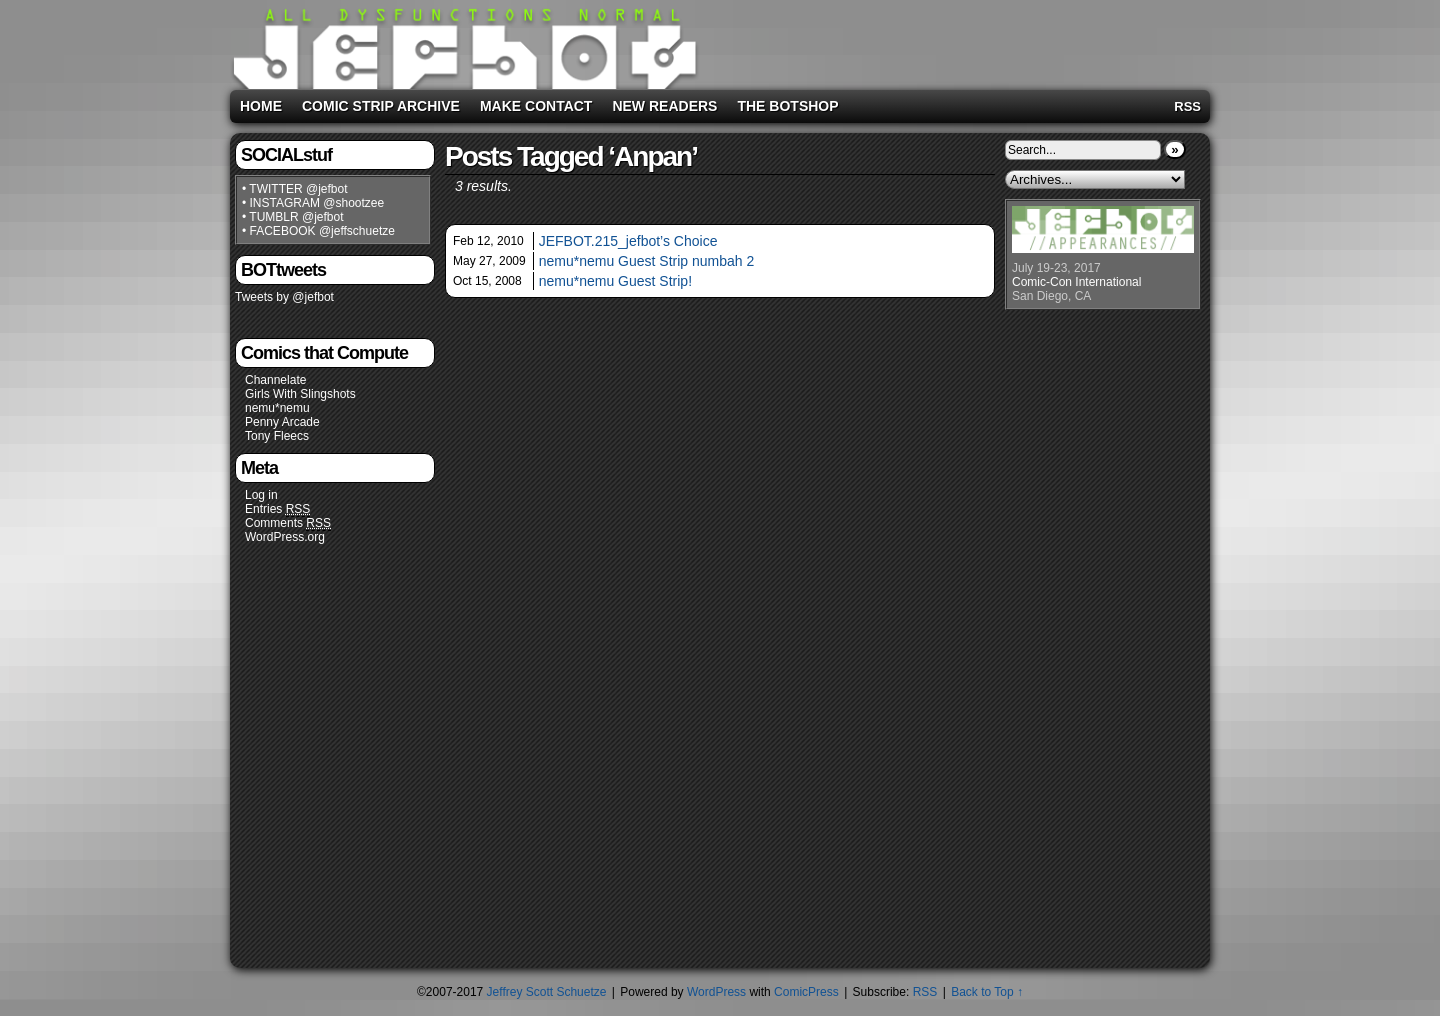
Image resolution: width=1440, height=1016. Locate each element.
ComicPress (806, 992)
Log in (261, 495)
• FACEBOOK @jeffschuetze (318, 231)
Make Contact (536, 106)
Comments (288, 523)
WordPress (716, 992)
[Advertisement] (954, 41)
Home (261, 106)
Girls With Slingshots (300, 394)
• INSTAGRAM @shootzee (313, 203)
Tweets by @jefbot (284, 297)
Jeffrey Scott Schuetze (547, 992)
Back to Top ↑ (987, 992)
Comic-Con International (1076, 282)
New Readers (664, 106)
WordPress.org (285, 537)
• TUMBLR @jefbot (293, 217)
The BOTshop (787, 106)
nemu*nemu (277, 408)
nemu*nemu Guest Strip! (615, 281)
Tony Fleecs (277, 436)
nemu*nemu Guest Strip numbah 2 (647, 261)
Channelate (275, 380)
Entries (277, 509)
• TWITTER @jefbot (295, 189)
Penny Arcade (282, 422)
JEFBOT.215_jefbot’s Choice (628, 241)
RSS (1187, 106)
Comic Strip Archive (381, 106)
